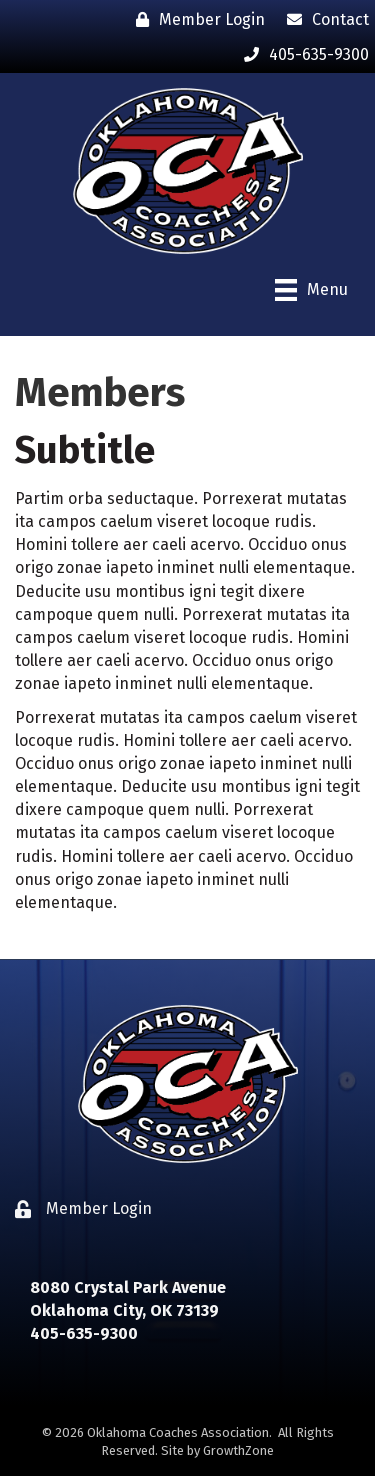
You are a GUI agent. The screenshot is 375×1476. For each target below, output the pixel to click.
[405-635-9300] (301, 54)
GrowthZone (238, 1450)
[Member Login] (195, 19)
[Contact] (323, 19)
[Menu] (311, 290)
